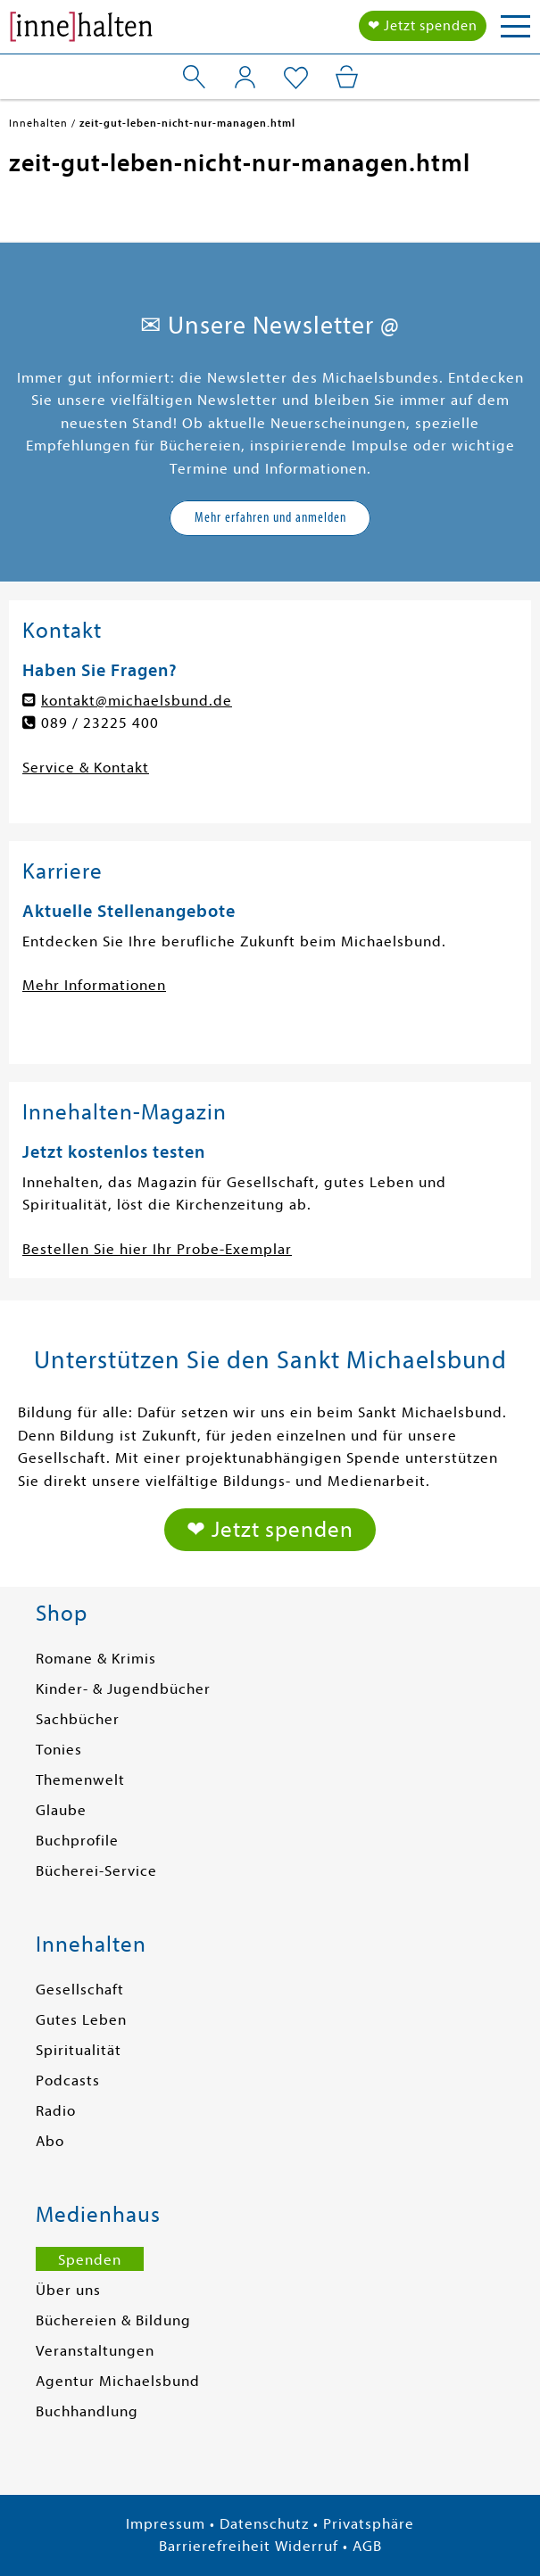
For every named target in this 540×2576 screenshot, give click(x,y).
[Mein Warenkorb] (347, 76)
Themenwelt (80, 1779)
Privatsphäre (368, 2523)
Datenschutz (264, 2523)
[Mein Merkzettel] (296, 78)
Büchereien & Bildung (113, 2320)
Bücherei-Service (96, 1870)
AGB (367, 2546)
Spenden (89, 2259)
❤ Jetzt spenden (423, 26)
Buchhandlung (87, 2411)
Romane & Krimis (96, 1658)
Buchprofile (77, 1840)
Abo (50, 2141)
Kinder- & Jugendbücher (123, 1688)
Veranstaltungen (95, 2350)
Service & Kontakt (85, 767)
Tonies (59, 1749)
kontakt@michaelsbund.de (136, 700)
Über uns (68, 2290)
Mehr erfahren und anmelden (270, 517)
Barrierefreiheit (214, 2546)
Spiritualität (78, 2050)
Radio (56, 2110)
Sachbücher (78, 1719)
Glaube (61, 1810)
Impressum (165, 2523)
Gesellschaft (80, 1989)
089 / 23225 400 (100, 722)
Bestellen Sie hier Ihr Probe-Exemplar (157, 1249)
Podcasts (68, 2080)
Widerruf (306, 2546)
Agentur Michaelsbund (118, 2381)
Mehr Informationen (94, 985)
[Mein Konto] (245, 76)
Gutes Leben (81, 2019)
